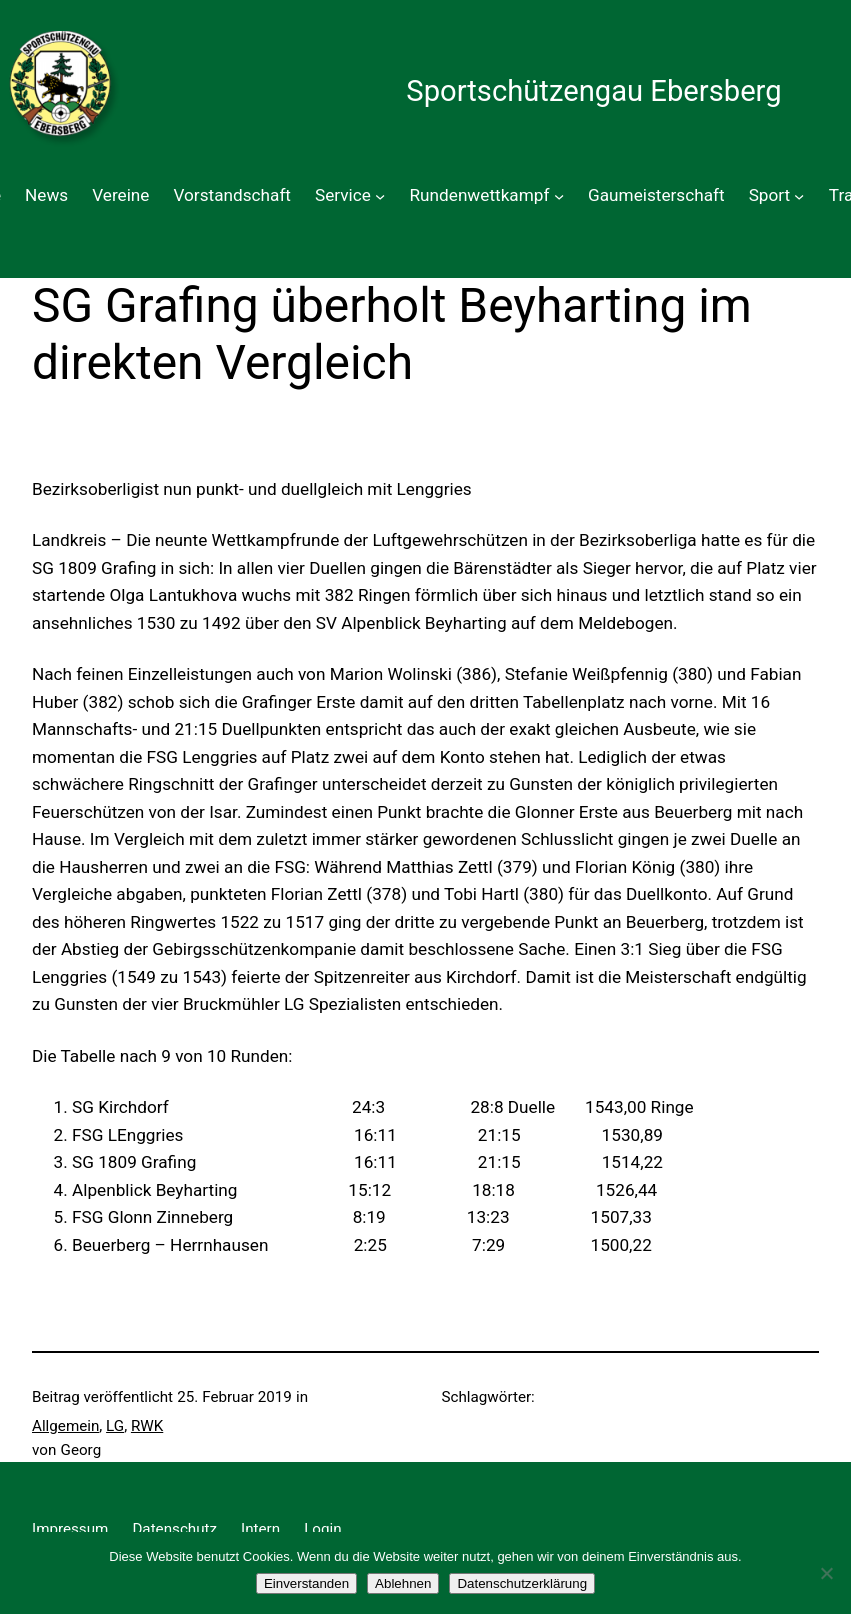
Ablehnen (403, 1583)
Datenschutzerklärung (522, 1583)
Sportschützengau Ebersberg (593, 91)
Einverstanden (306, 1583)
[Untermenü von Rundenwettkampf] (559, 196)
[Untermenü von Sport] (799, 196)
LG (115, 1426)
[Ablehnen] (826, 1573)
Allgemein (65, 1426)
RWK (147, 1426)
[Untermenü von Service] (380, 196)
